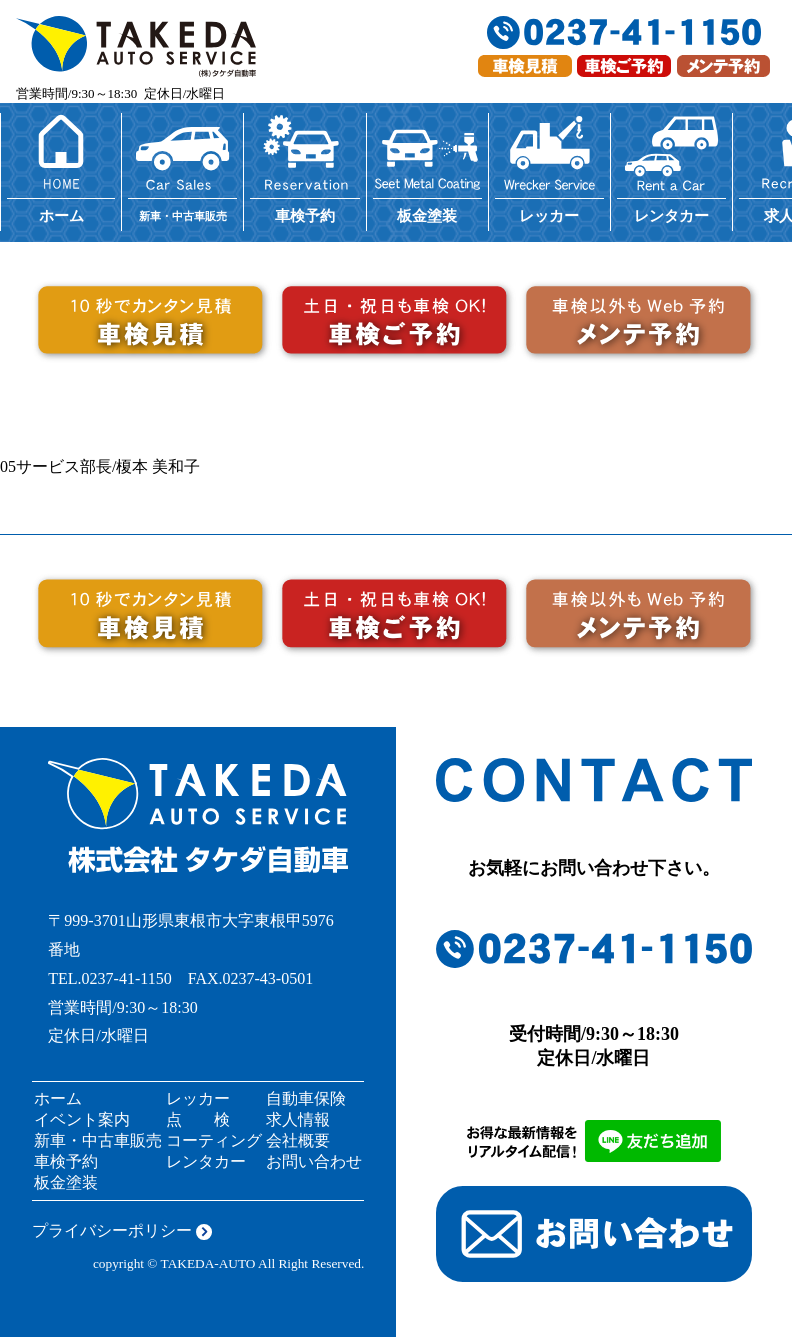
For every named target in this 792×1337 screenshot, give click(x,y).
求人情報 (298, 1119)
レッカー (198, 1098)
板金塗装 (66, 1182)
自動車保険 (306, 1098)
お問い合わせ (314, 1161)
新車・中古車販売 (98, 1140)
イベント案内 (82, 1119)
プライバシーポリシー (112, 1230)
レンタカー (206, 1161)
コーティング (214, 1140)
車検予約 (66, 1161)
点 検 (198, 1119)
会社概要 (298, 1140)
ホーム (58, 1098)
